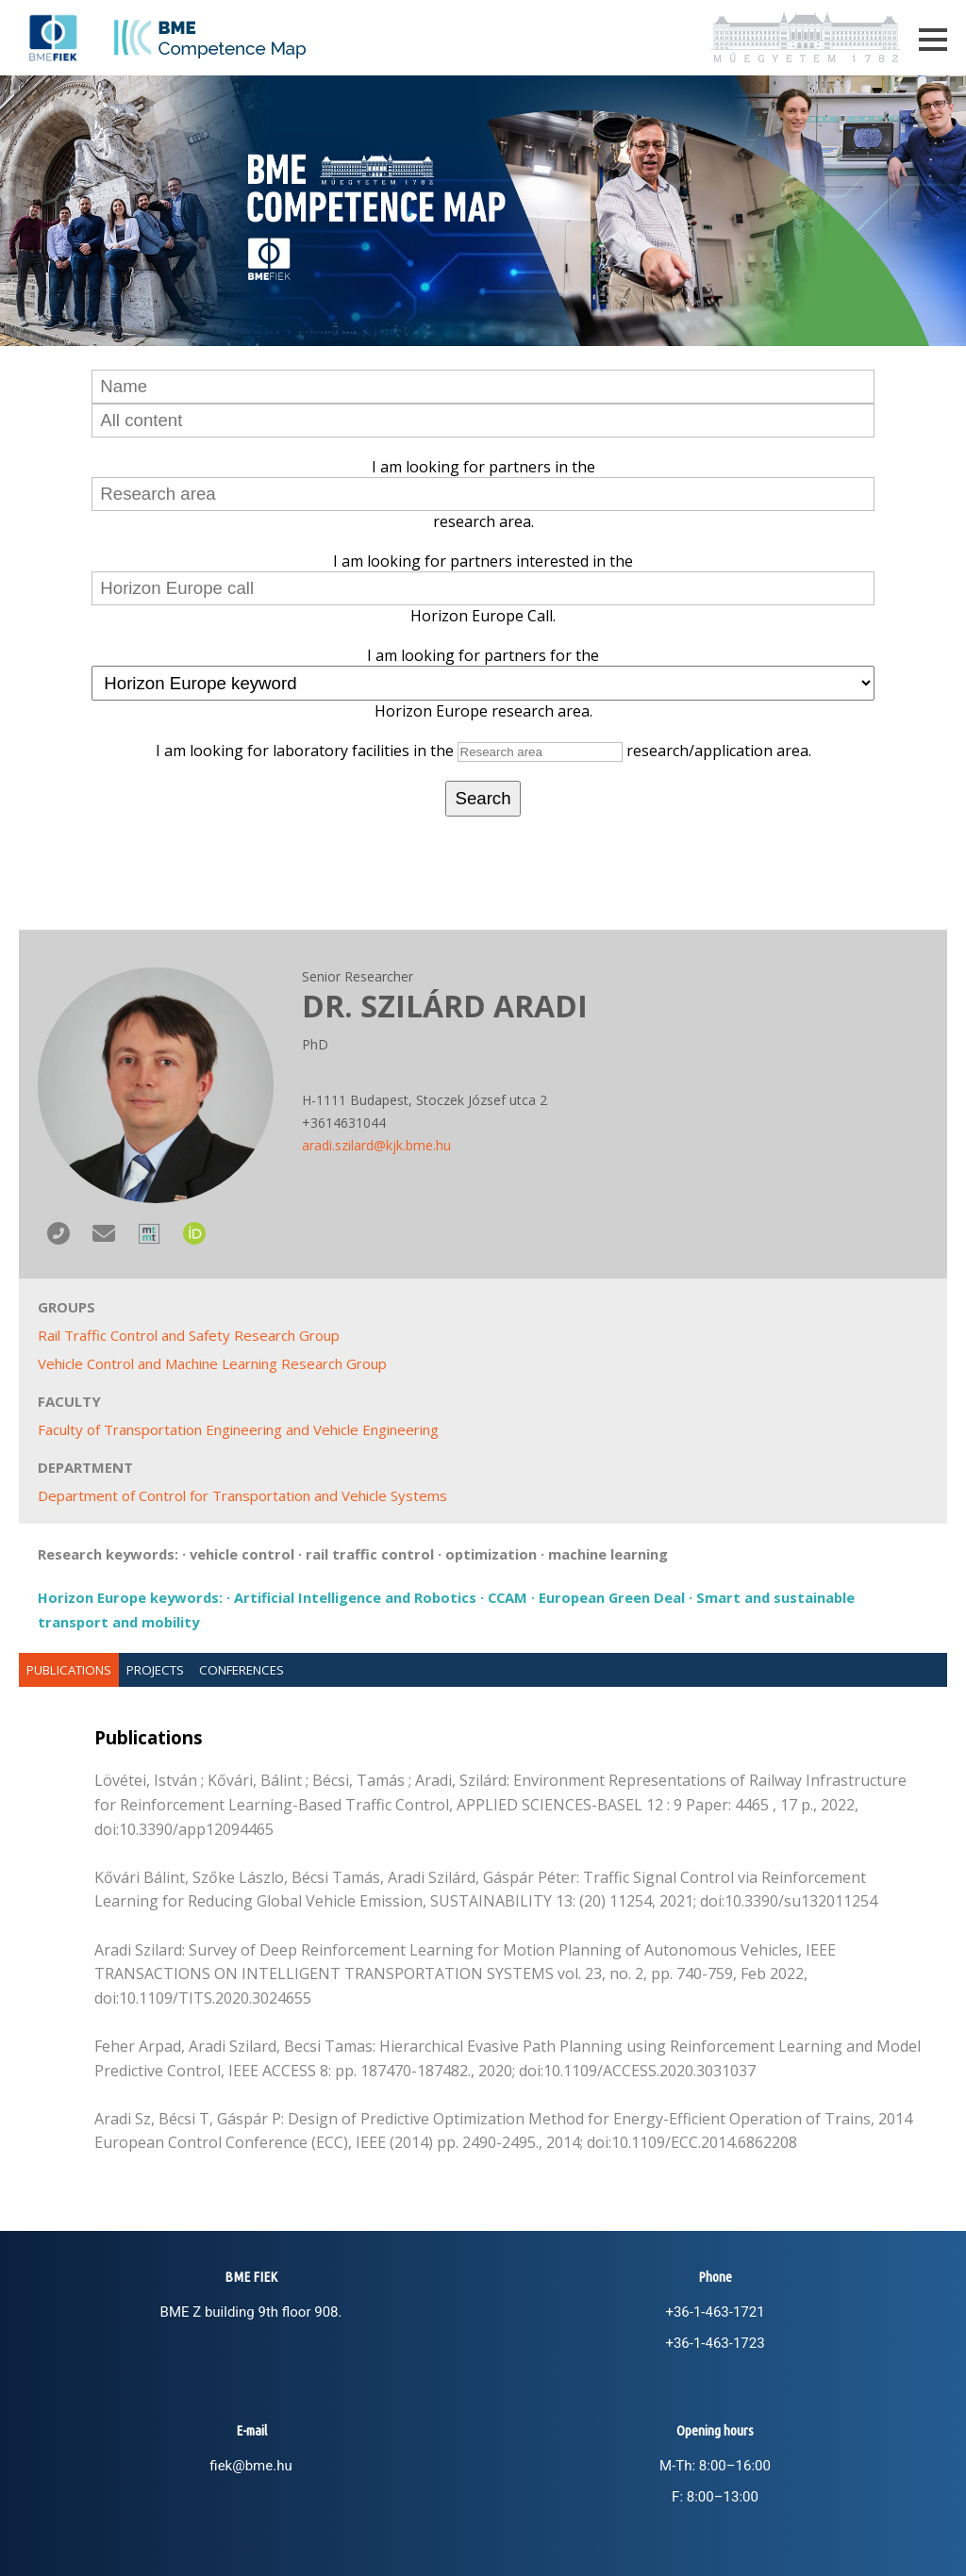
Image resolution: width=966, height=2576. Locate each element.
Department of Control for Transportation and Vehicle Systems (242, 1495)
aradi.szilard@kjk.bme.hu (376, 1145)
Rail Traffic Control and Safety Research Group (189, 1335)
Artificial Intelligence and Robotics (355, 1597)
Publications (68, 1669)
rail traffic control (370, 1553)
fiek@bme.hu (250, 2465)
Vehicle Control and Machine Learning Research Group (212, 1363)
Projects (155, 1669)
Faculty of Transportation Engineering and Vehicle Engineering (238, 1429)
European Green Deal (612, 1597)
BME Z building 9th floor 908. (251, 2312)
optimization (491, 1553)
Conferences (241, 1669)
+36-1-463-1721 (714, 2312)
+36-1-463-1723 (714, 2343)
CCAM (507, 1597)
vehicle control (242, 1553)
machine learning (608, 1553)
